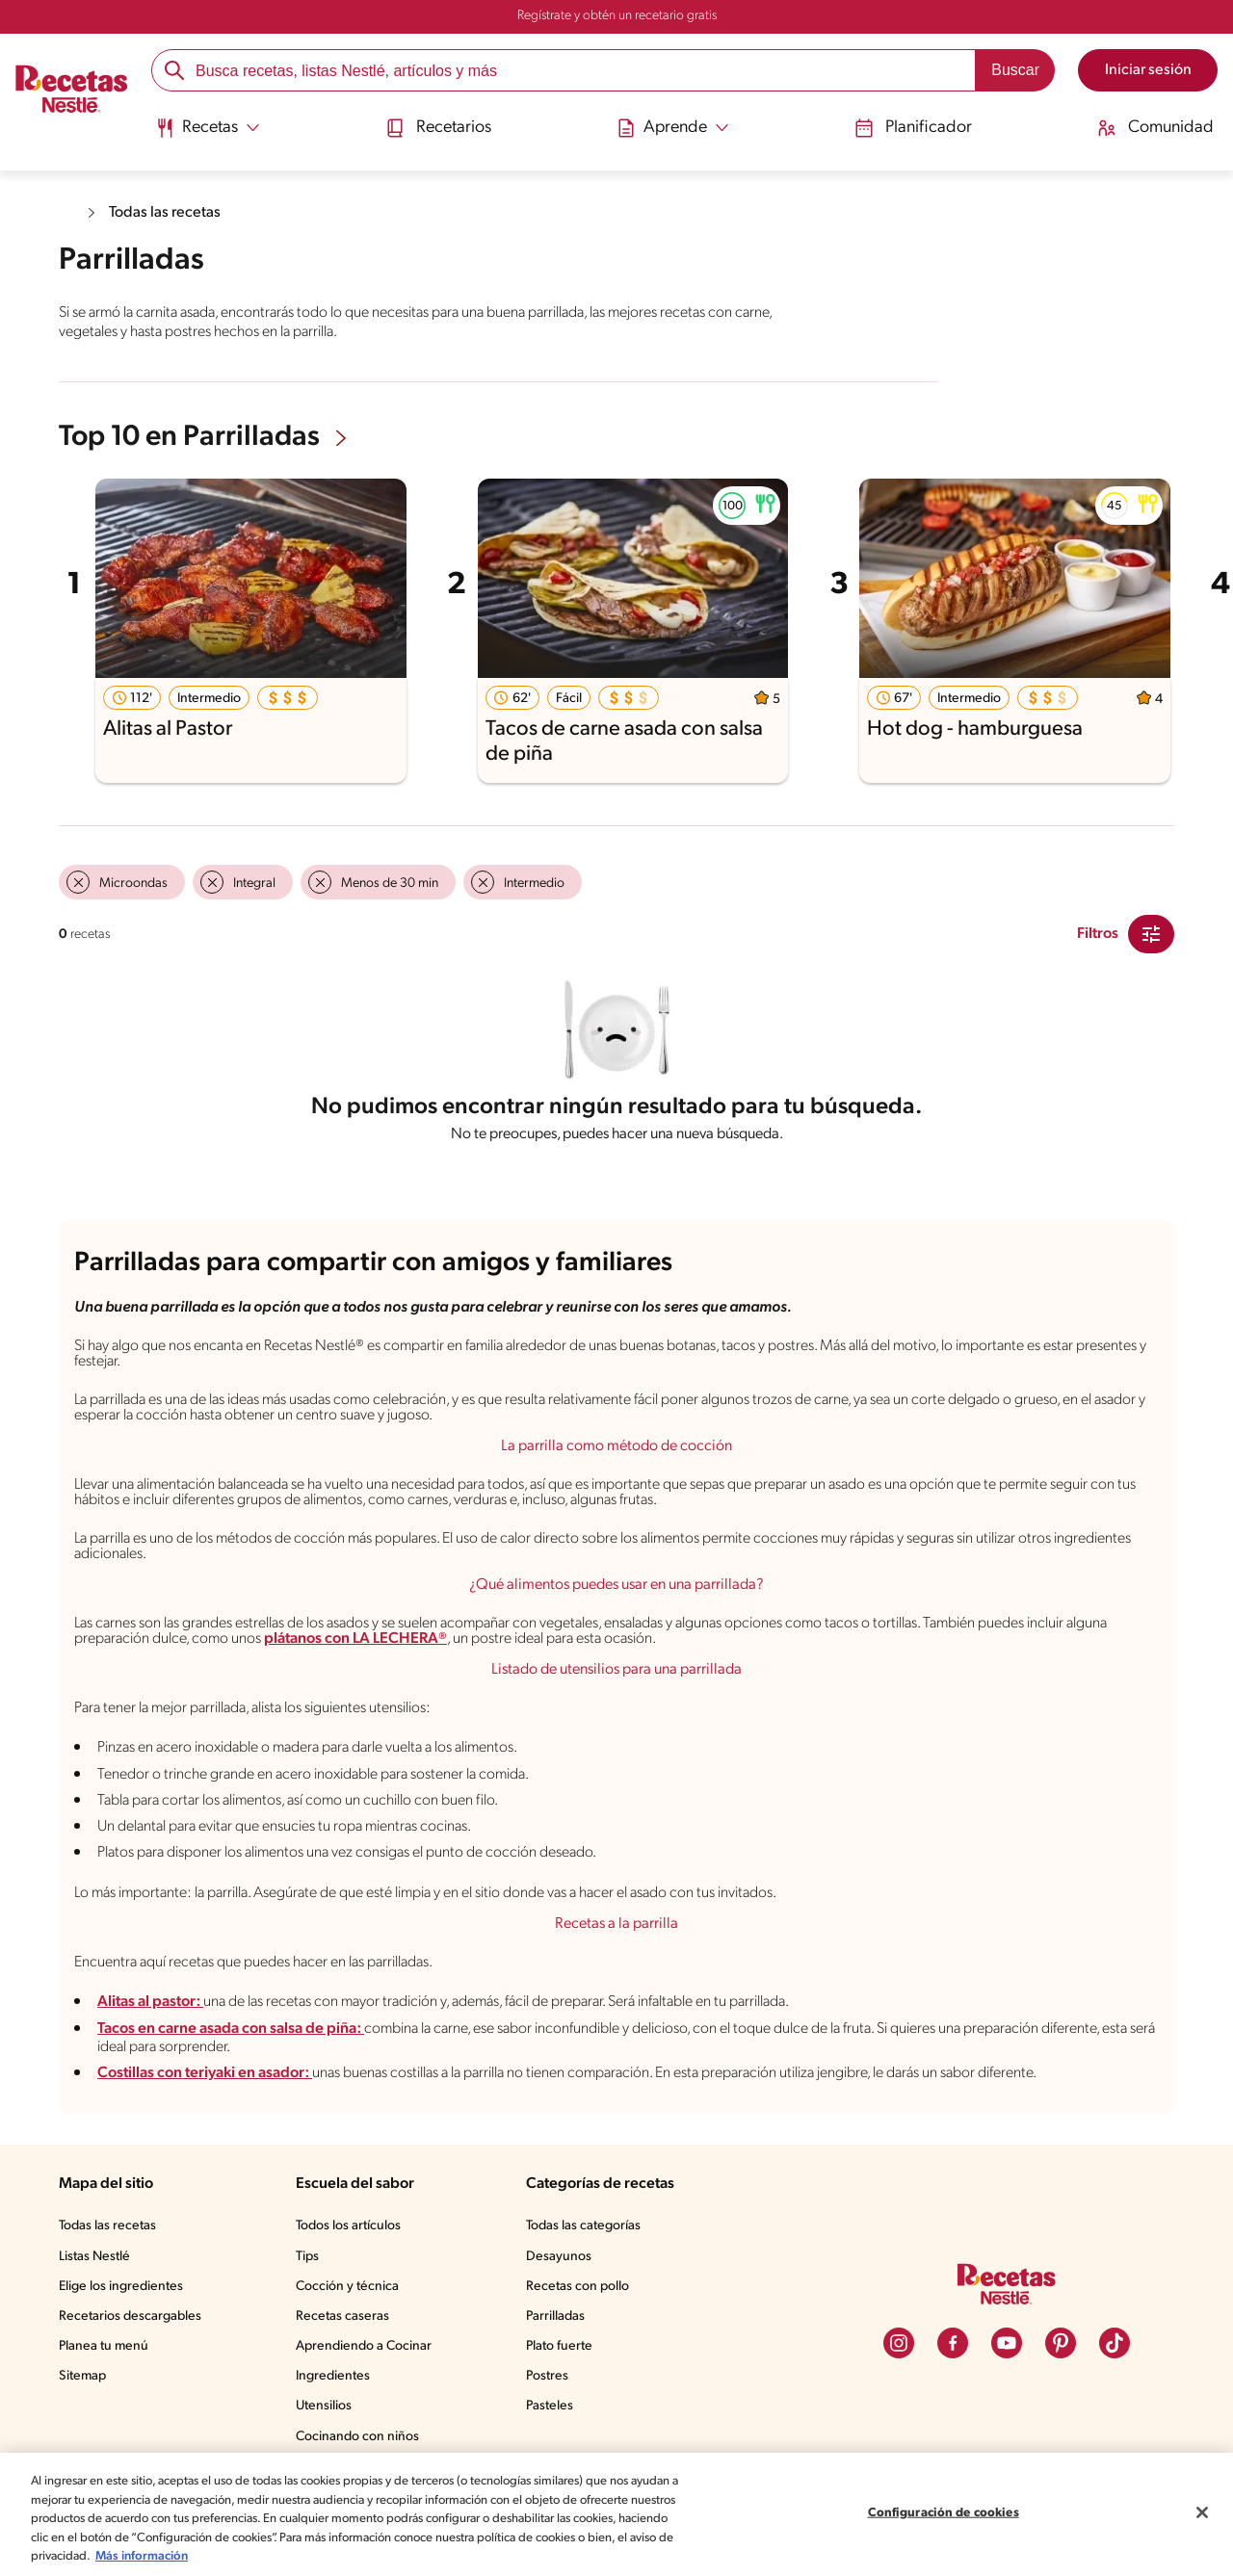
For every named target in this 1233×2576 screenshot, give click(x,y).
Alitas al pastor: (150, 2002)
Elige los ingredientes (121, 2286)
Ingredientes (333, 2376)
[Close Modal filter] (1151, 934)
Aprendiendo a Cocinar (364, 2346)
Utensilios (324, 2406)
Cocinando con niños (357, 2437)
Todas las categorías (583, 2226)
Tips (307, 2257)
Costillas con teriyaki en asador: (204, 2073)
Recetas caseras (342, 2316)
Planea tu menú (103, 2346)
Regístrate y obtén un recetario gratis (617, 16)
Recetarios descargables (130, 2316)
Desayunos (558, 2257)
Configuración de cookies (943, 2513)
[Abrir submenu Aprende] (672, 128)
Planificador (913, 128)
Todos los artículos (348, 2226)
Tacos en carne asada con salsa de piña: (230, 2029)
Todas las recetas (165, 213)
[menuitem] (207, 135)
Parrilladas (555, 2316)
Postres (547, 2376)
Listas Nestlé (94, 2257)
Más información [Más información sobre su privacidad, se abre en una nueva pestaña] (141, 2556)
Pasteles (549, 2406)
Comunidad (1155, 128)
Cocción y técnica (347, 2286)
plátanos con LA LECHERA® (355, 1639)
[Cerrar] (1202, 2512)
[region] (616, 2514)
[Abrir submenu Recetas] (207, 128)
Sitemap (82, 2376)
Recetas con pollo (577, 2286)
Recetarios (438, 128)
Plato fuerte (559, 2346)
